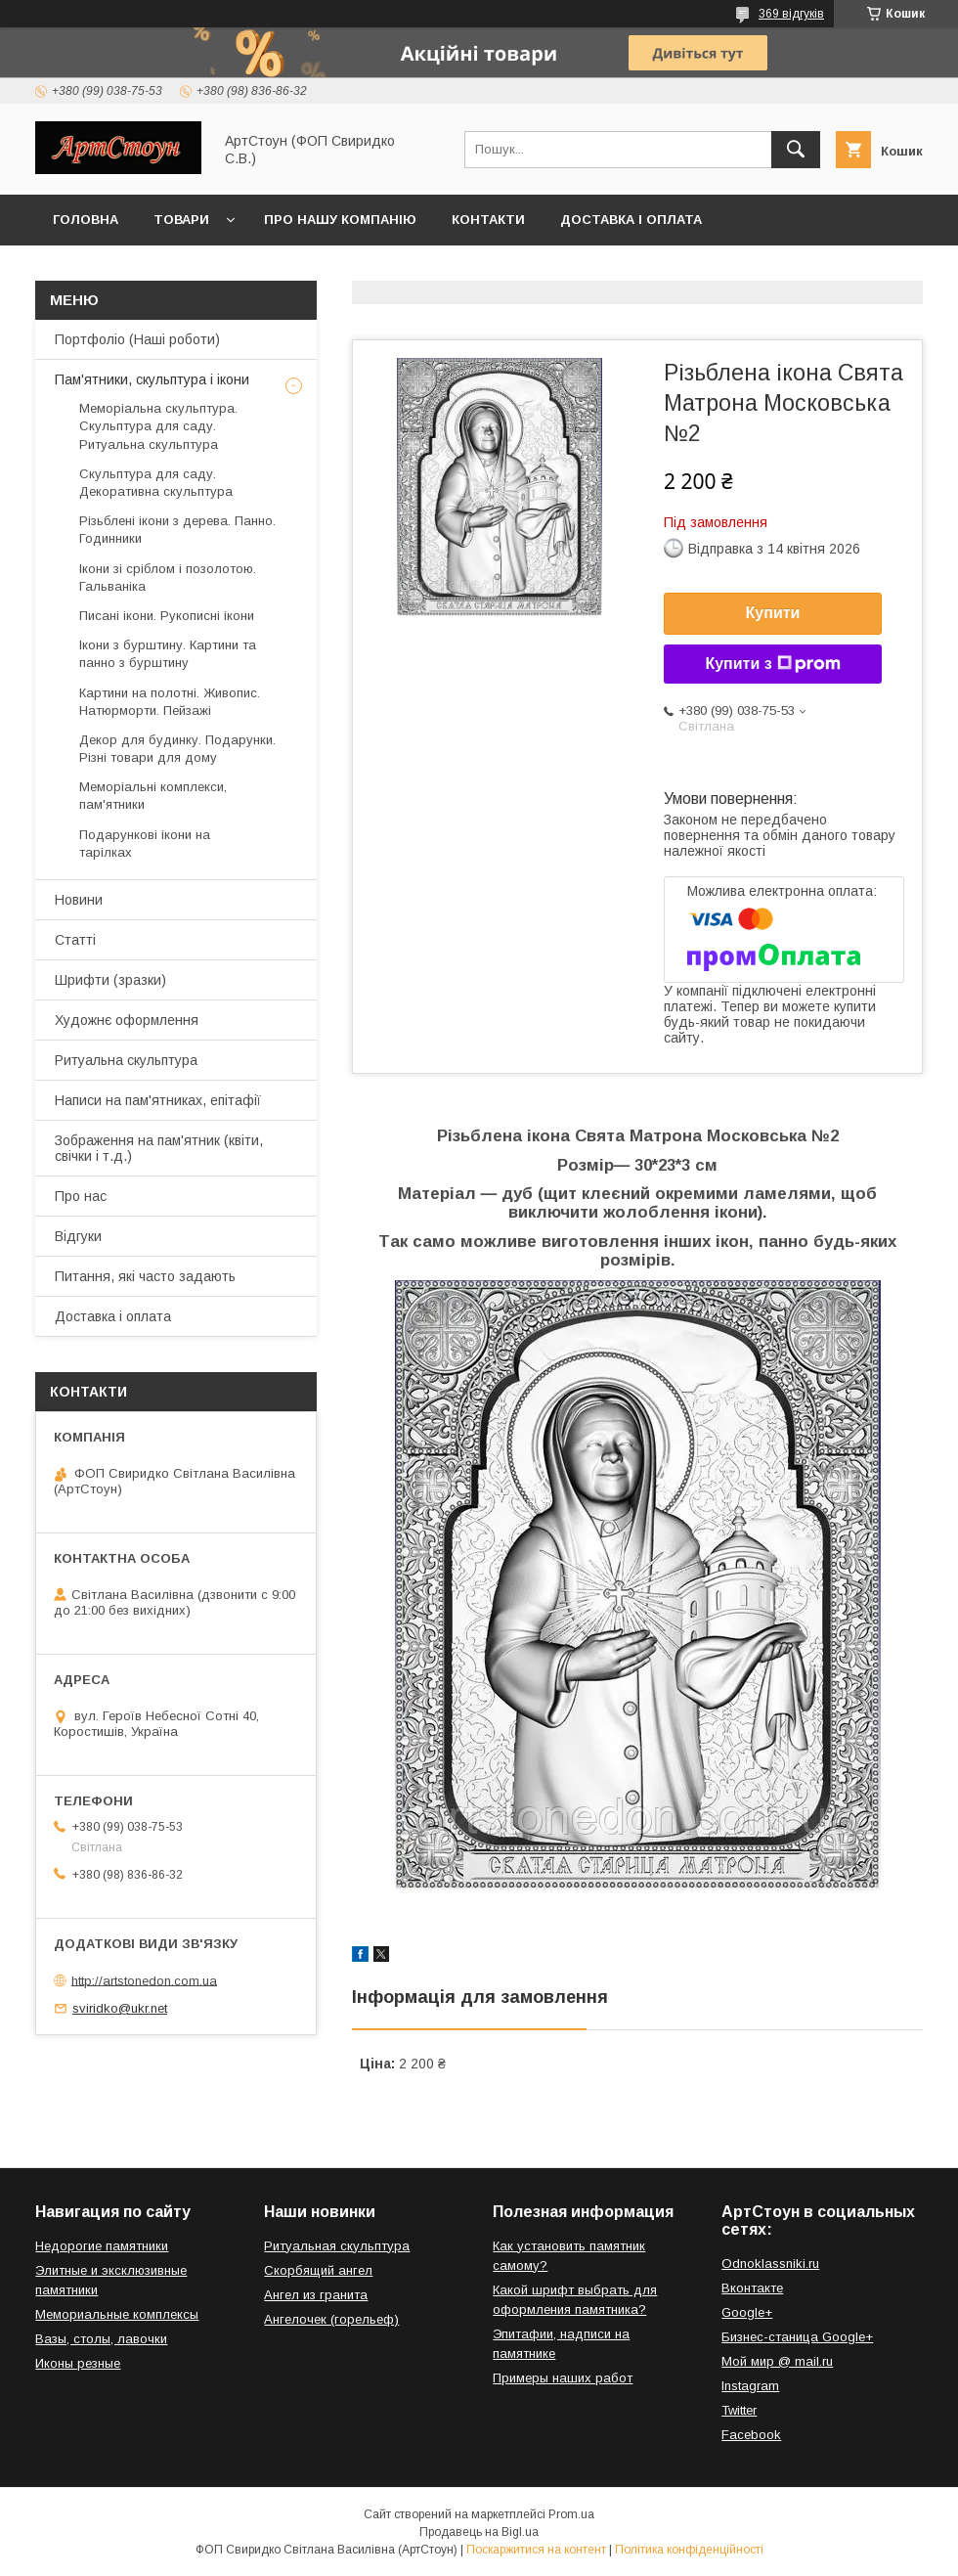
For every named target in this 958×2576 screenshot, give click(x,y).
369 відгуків (791, 14)
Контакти (488, 219)
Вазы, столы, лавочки (101, 2339)
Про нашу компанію (340, 219)
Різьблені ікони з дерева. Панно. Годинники (177, 529)
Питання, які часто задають (145, 1276)
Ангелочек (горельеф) (331, 2319)
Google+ (746, 2312)
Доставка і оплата (631, 219)
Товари (181, 219)
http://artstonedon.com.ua (144, 1980)
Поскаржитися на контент (536, 2549)
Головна (85, 219)
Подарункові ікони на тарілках (144, 843)
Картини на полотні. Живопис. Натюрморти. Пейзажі (169, 702)
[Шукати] (795, 149)
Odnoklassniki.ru (770, 2263)
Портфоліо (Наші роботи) (137, 339)
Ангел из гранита (316, 2294)
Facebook (751, 2434)
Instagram (750, 2385)
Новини (79, 900)
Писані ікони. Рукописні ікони (166, 615)
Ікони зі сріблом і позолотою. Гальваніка (167, 577)
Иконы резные (77, 2363)
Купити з (772, 664)
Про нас (81, 1196)
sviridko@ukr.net (119, 2008)
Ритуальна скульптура (126, 1060)
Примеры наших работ (562, 2378)
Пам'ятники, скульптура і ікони (152, 379)
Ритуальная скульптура (337, 2246)
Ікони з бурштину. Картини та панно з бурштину (167, 654)
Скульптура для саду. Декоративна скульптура (156, 482)
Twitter (739, 2410)
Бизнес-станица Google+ (797, 2337)
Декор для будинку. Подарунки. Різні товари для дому (177, 749)
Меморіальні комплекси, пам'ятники (153, 795)
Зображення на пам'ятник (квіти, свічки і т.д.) (159, 1148)
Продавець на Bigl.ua (479, 2532)
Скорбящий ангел (318, 2270)
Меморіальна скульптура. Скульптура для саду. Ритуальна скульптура (158, 426)
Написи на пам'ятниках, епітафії (158, 1100)
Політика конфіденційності (689, 2549)
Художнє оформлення (126, 1020)
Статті (75, 940)
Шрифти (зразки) (110, 980)
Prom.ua (571, 2514)
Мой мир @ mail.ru (777, 2361)
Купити (773, 612)
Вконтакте (752, 2288)
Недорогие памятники (101, 2246)
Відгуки (78, 1236)
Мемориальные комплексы (116, 2314)
